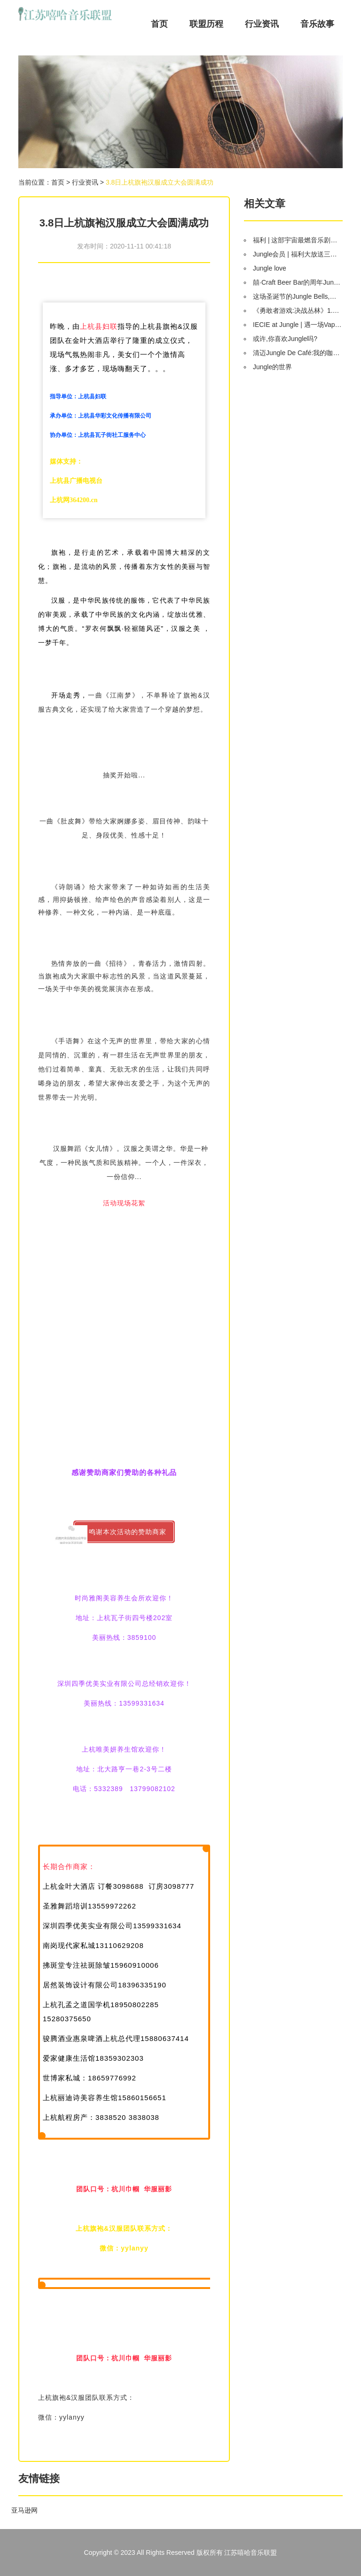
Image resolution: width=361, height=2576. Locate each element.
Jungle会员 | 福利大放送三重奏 (297, 254)
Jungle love (269, 268)
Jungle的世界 (272, 367)
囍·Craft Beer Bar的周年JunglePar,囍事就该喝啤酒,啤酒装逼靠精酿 (297, 282)
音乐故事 (317, 24)
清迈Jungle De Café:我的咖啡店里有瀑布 (297, 353)
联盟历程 (206, 24)
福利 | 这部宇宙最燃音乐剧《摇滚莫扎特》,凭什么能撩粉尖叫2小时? (297, 240)
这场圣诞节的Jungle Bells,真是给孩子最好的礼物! (297, 296)
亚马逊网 (24, 2510)
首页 (159, 24)
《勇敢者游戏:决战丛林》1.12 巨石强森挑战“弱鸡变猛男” (297, 310)
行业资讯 (262, 24)
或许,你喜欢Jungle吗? (285, 338)
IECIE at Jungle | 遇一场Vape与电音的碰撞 (297, 324)
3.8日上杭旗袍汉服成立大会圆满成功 (159, 182)
